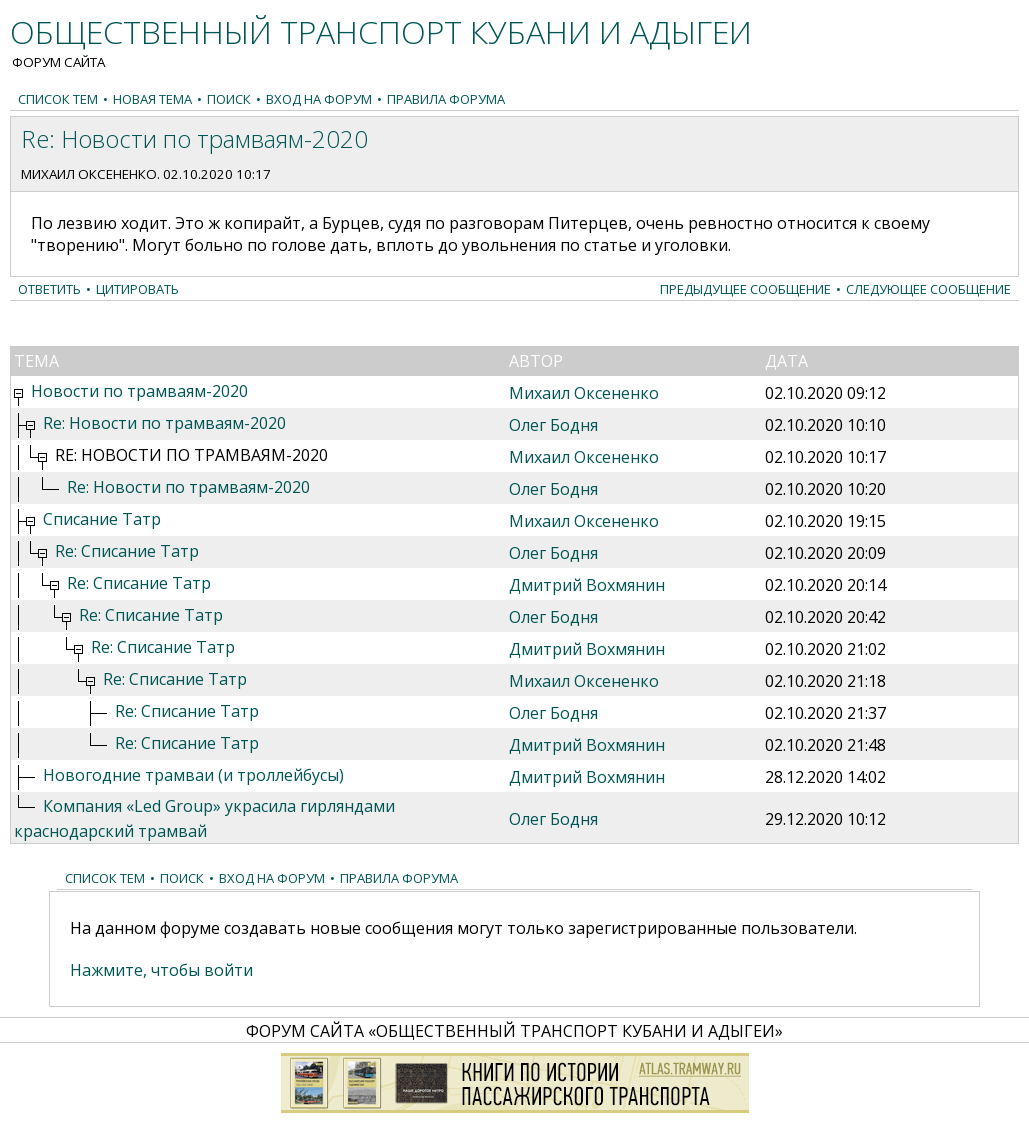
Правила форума (446, 99)
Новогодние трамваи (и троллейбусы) (193, 775)
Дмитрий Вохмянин (587, 585)
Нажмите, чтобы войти (161, 970)
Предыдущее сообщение (745, 289)
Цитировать (137, 289)
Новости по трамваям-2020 (139, 391)
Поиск (229, 99)
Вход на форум (319, 99)
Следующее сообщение (928, 289)
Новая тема (152, 99)
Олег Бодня (553, 425)
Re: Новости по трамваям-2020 (164, 423)
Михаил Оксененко (89, 174)
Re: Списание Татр (127, 551)
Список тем (58, 99)
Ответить (49, 289)
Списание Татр (102, 519)
